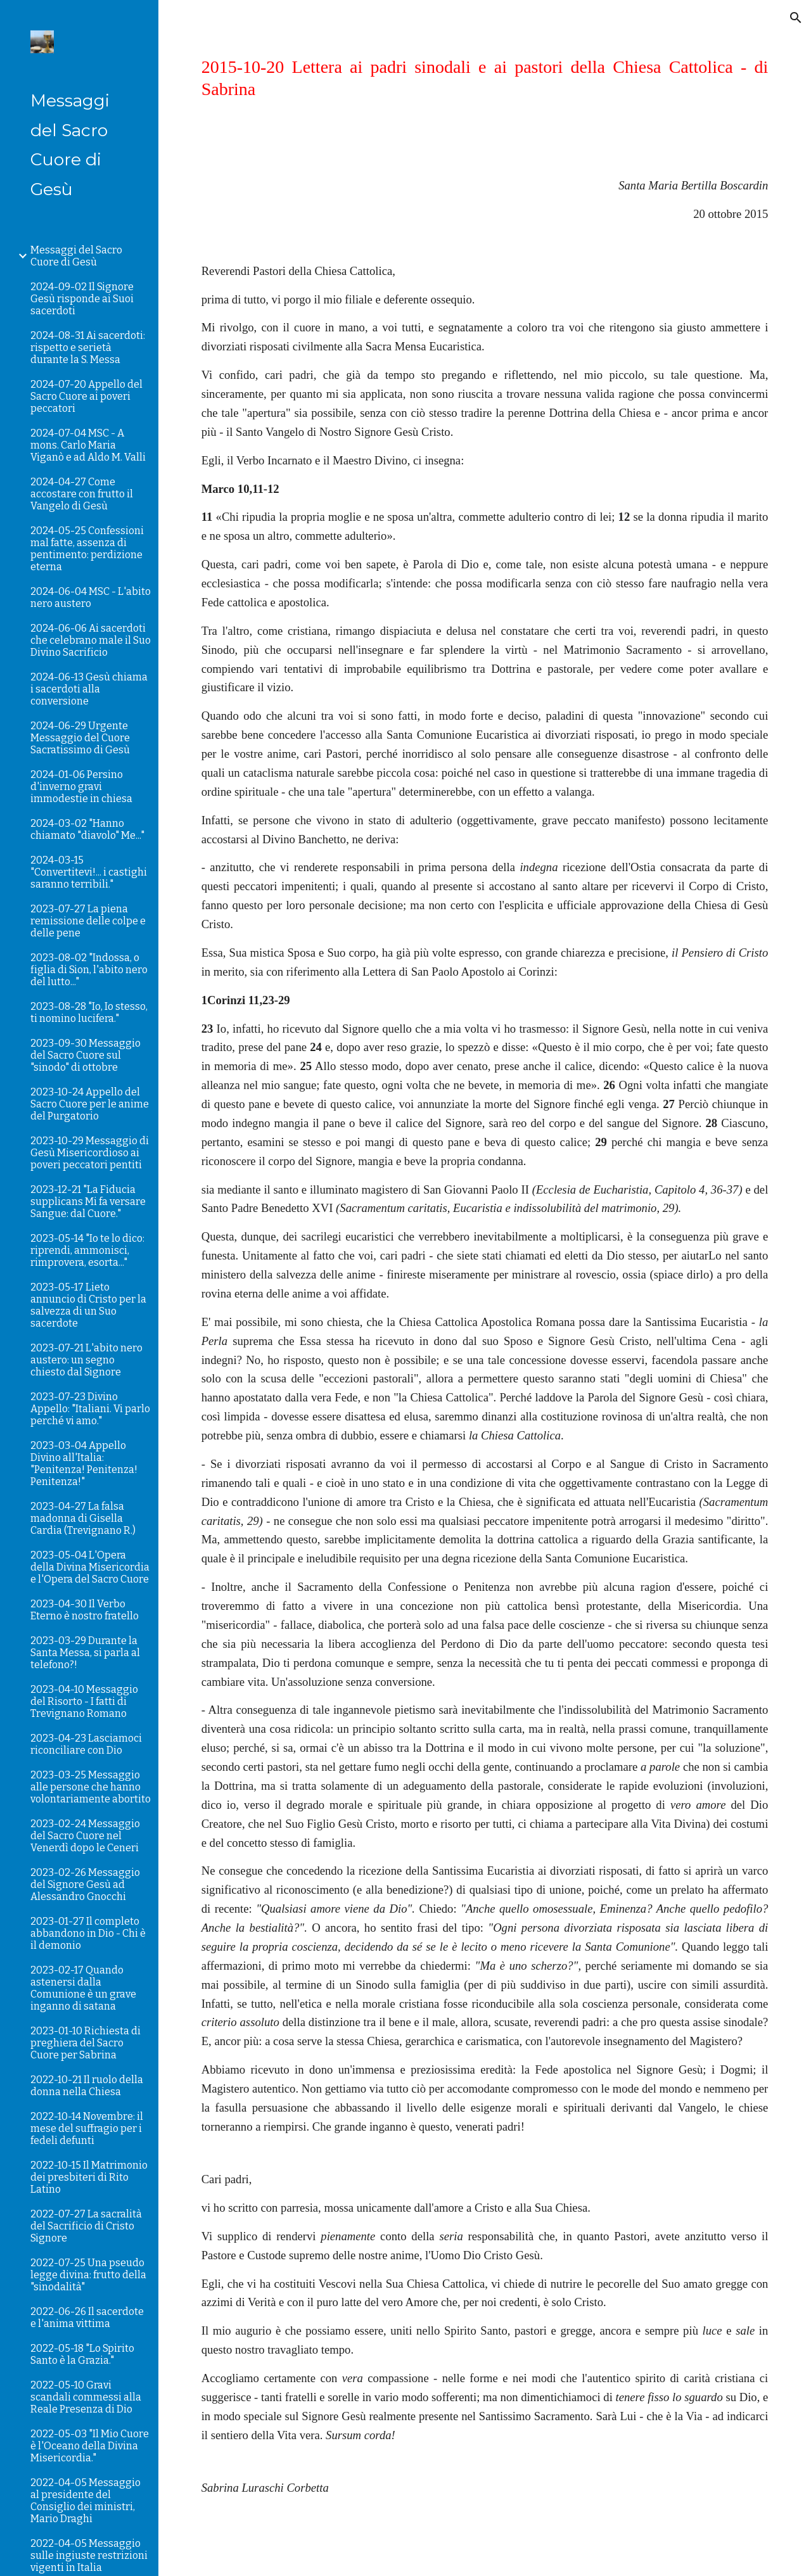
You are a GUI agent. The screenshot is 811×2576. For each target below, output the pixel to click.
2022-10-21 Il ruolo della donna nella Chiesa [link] (86, 2086)
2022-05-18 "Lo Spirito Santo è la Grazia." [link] (82, 2354)
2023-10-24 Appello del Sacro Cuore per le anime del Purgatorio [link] (89, 1104)
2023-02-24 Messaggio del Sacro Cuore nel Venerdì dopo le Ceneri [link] (85, 1836)
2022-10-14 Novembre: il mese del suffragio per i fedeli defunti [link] (86, 2128)
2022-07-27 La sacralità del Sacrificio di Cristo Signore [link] (86, 2226)
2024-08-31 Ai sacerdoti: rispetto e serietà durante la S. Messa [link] (87, 347)
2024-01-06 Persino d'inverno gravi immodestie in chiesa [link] (81, 786)
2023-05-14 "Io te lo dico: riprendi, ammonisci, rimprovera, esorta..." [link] (87, 1250)
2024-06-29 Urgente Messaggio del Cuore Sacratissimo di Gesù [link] (80, 738)
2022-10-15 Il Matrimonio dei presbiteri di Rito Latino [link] (89, 2177)
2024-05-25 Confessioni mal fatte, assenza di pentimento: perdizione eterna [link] (87, 549)
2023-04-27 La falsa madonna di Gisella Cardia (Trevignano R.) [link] (83, 1518)
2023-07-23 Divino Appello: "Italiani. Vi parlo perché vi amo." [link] (90, 1409)
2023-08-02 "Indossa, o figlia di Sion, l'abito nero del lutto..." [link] (89, 970)
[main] (485, 78)
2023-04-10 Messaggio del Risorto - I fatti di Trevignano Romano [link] (84, 1701)
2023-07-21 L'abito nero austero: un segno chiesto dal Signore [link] (86, 1360)
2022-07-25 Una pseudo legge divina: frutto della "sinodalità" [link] (88, 2275)
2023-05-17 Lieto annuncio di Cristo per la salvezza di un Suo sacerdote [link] (88, 1305)
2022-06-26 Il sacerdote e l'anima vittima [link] (87, 2317)
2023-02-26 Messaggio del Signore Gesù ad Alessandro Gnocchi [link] (85, 1884)
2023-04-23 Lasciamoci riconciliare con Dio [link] (86, 1744)
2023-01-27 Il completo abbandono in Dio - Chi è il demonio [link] (88, 1933)
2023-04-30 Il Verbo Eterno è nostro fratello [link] (84, 1610)
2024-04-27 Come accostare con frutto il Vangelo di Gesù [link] (81, 494)
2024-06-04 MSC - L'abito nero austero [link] (90, 597)
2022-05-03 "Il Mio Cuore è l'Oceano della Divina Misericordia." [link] (89, 2446)
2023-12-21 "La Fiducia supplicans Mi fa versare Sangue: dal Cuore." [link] (88, 1201)
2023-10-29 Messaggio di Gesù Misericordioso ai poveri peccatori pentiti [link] (89, 1153)
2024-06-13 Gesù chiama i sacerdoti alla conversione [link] (89, 689)
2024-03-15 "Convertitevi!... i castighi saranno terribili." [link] (88, 872)
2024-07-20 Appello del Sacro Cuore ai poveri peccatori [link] (86, 396)
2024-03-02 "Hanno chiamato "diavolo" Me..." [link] (87, 829)
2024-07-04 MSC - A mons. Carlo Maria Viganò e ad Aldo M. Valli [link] (88, 445)
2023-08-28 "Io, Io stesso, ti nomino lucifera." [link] (89, 1012)
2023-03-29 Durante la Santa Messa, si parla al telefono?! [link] (85, 1653)
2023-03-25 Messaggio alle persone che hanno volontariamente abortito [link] (90, 1787)
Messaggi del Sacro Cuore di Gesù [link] (76, 256)
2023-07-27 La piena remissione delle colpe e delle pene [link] (88, 921)
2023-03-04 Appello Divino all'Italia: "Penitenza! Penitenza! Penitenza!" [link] (83, 1463)
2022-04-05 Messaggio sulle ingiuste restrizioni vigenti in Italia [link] (89, 2555)
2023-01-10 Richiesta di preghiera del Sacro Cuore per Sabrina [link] (85, 2043)
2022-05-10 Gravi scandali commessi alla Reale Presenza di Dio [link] (85, 2397)
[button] (796, 18)
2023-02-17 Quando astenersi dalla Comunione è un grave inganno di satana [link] (83, 1988)
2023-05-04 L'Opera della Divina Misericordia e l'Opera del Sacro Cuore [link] (90, 1567)
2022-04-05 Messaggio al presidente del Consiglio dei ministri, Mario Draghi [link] (85, 2501)
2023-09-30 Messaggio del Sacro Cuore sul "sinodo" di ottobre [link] (85, 1055)
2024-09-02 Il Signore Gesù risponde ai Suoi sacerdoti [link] (82, 299)
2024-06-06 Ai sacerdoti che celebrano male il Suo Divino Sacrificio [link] (90, 640)
